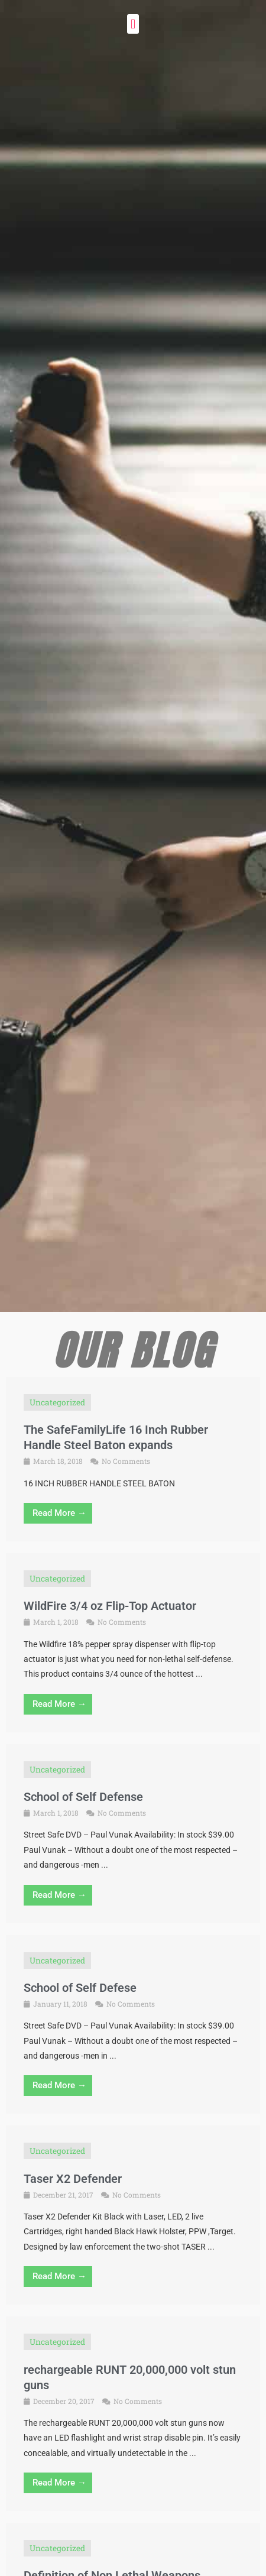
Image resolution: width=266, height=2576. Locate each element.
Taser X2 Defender (73, 2179)
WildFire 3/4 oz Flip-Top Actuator (110, 1606)
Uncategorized (57, 1402)
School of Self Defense (83, 1797)
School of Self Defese (80, 1988)
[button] (132, 24)
